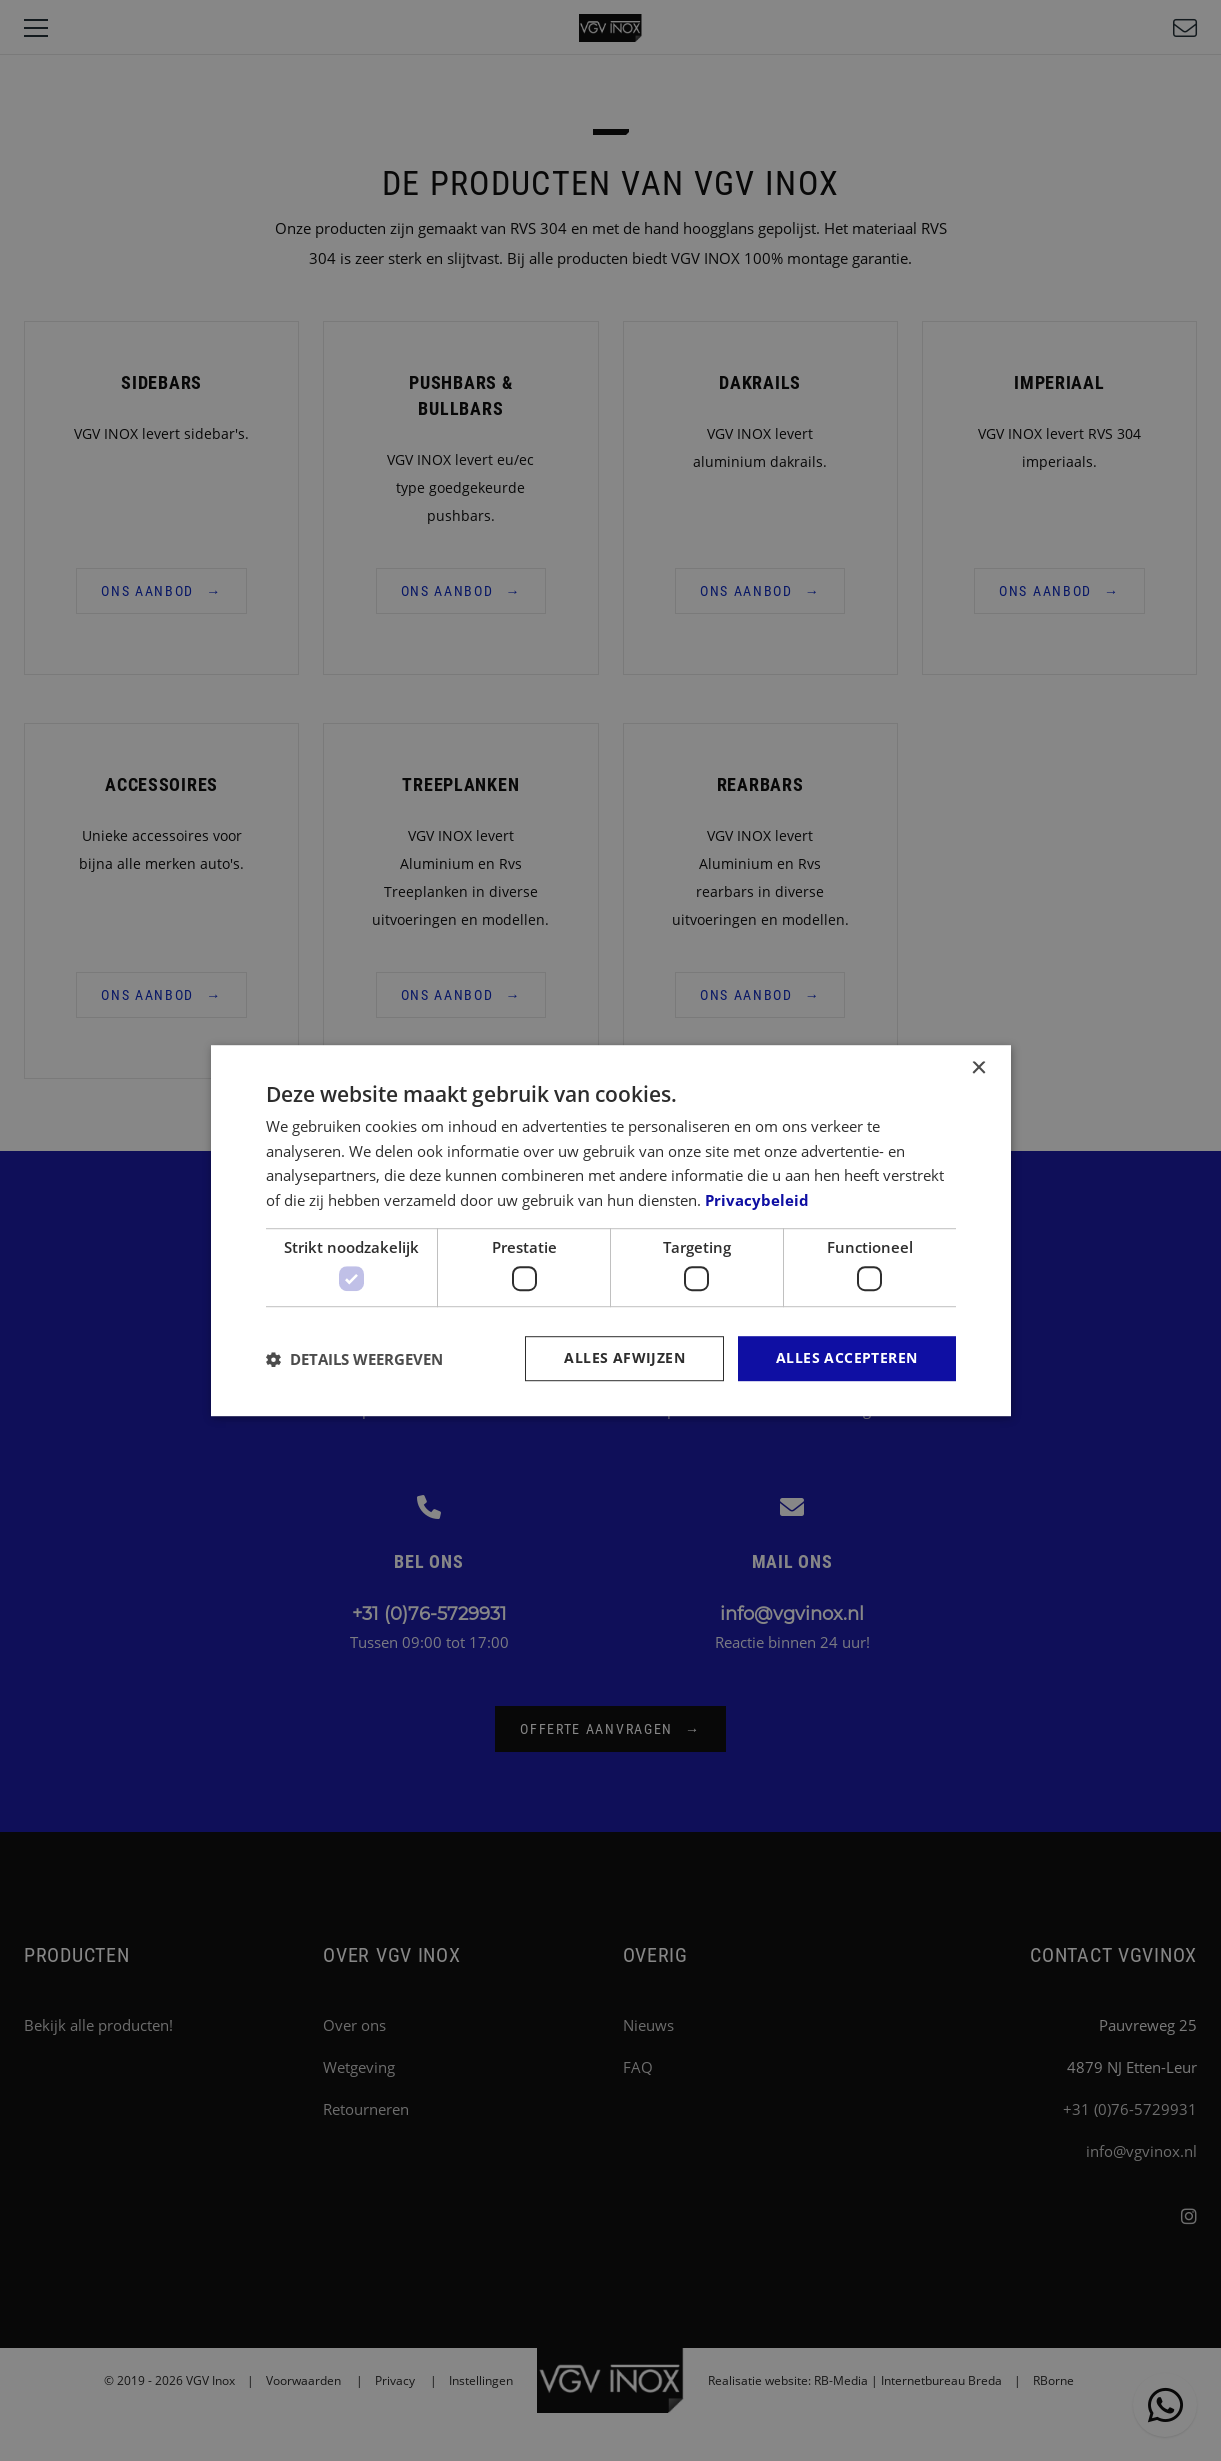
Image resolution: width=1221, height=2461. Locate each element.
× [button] (978, 1068)
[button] (354, 1359)
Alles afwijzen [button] (624, 1358)
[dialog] (611, 1231)
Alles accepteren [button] (846, 1358)
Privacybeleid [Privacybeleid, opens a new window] (757, 1200)
